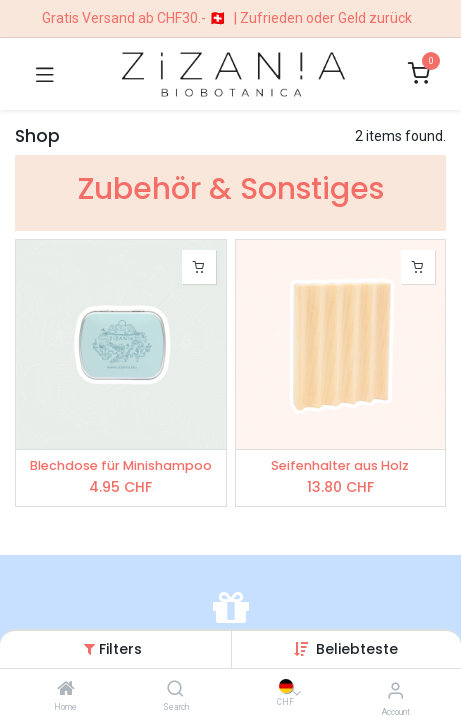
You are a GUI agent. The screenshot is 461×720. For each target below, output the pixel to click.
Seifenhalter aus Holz (340, 465)
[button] (357, 649)
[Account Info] (395, 690)
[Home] (66, 690)
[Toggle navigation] (45, 74)
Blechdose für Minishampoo (121, 465)
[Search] (175, 690)
